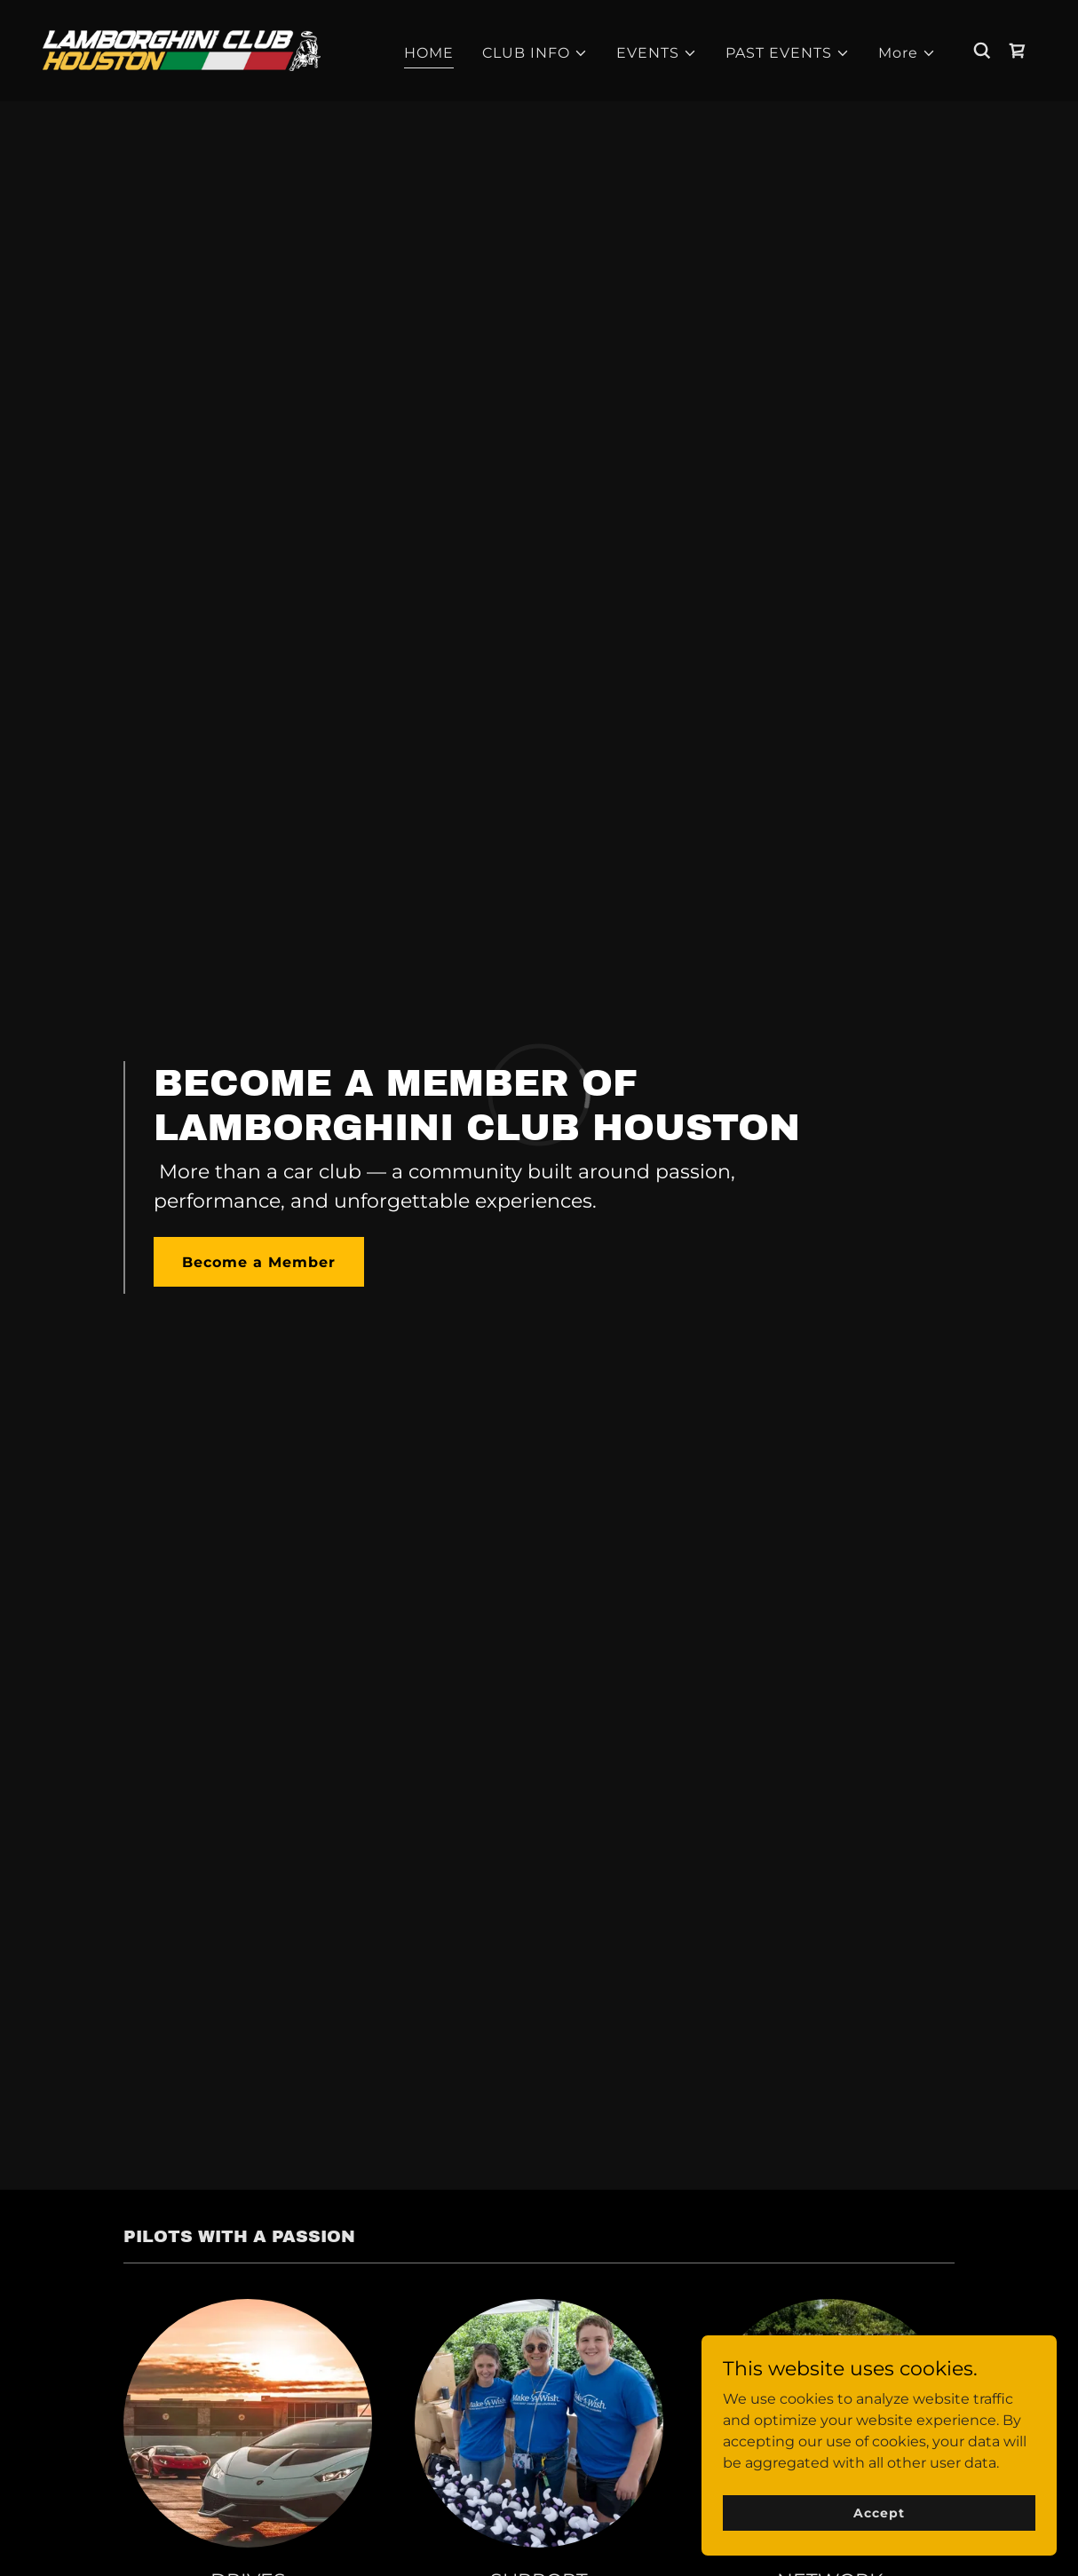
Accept (878, 2512)
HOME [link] (429, 52)
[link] (182, 49)
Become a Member (259, 1262)
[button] (535, 53)
